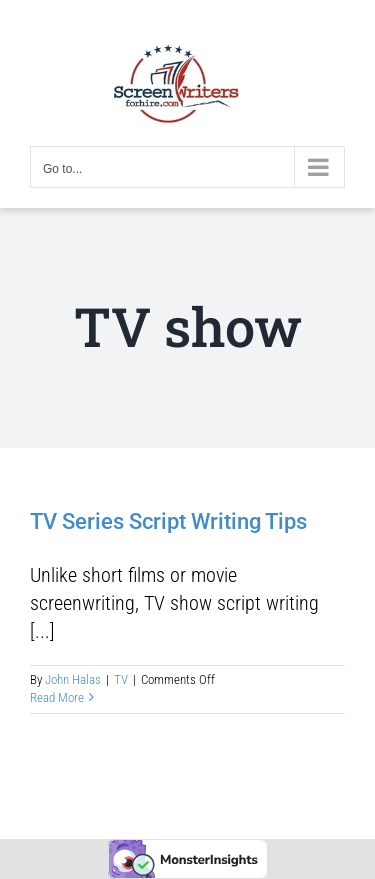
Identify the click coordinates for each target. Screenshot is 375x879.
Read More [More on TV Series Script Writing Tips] (57, 697)
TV (121, 679)
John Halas (73, 679)
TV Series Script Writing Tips (168, 521)
